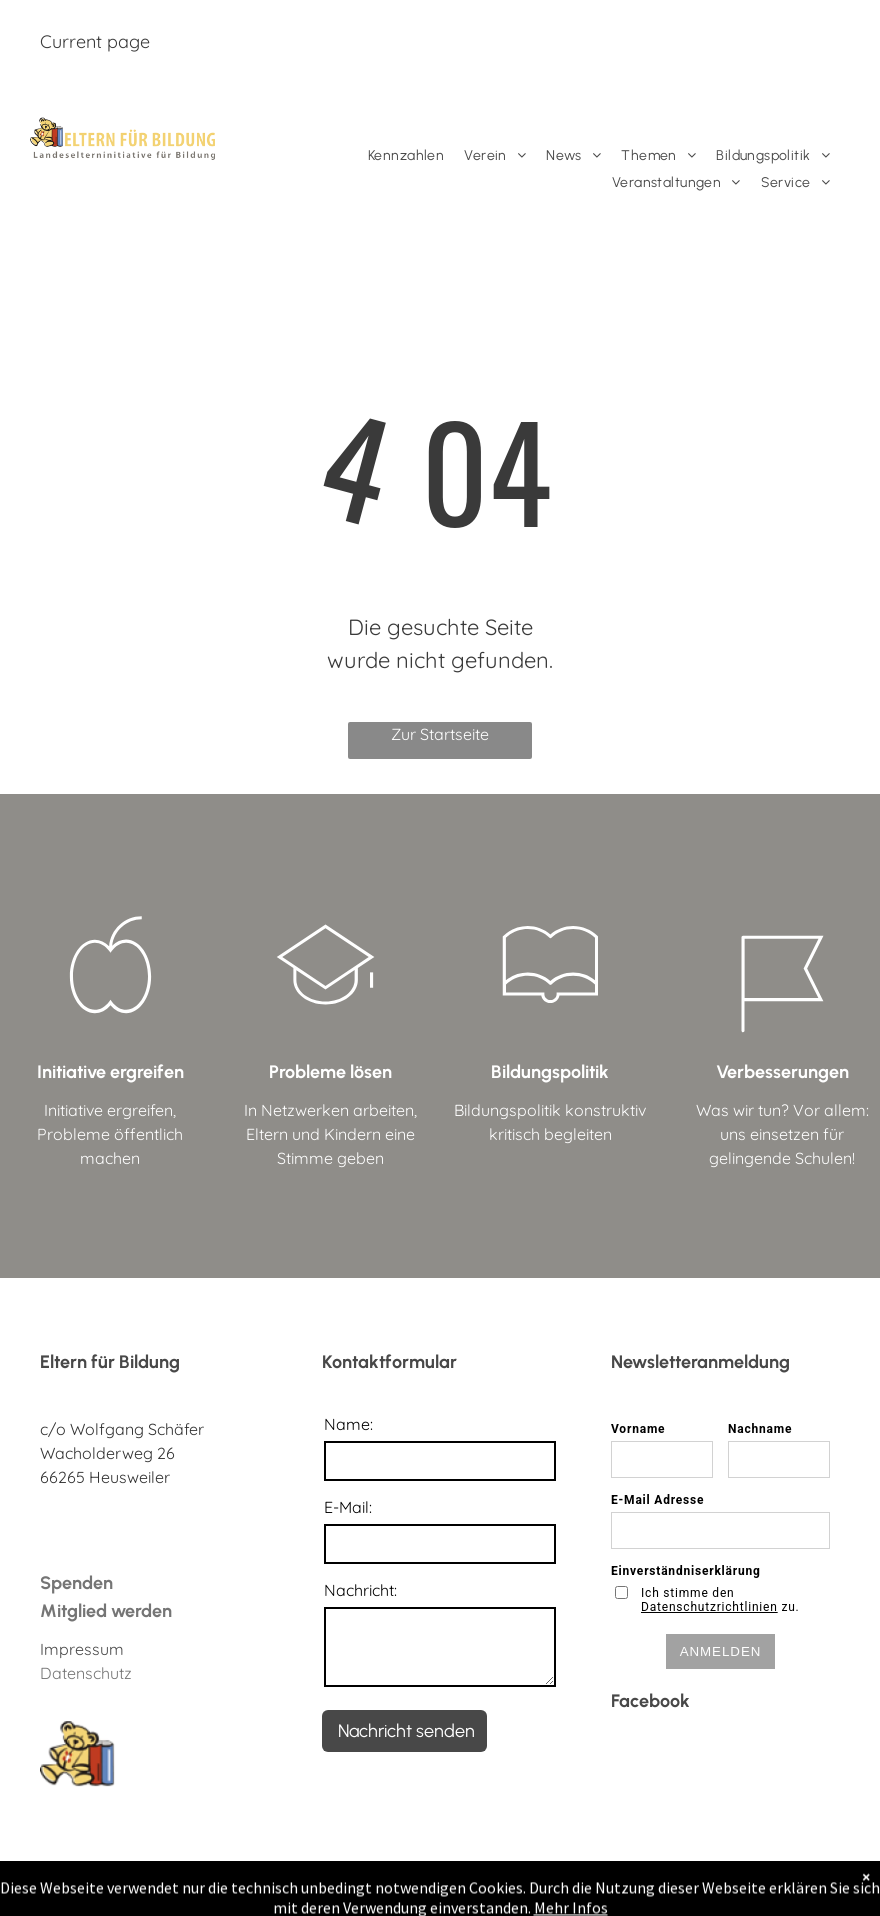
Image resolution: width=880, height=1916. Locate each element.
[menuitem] (406, 155)
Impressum (82, 1649)
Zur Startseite (440, 734)
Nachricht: (360, 1590)
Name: (348, 1424)
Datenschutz (86, 1673)
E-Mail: (348, 1507)
